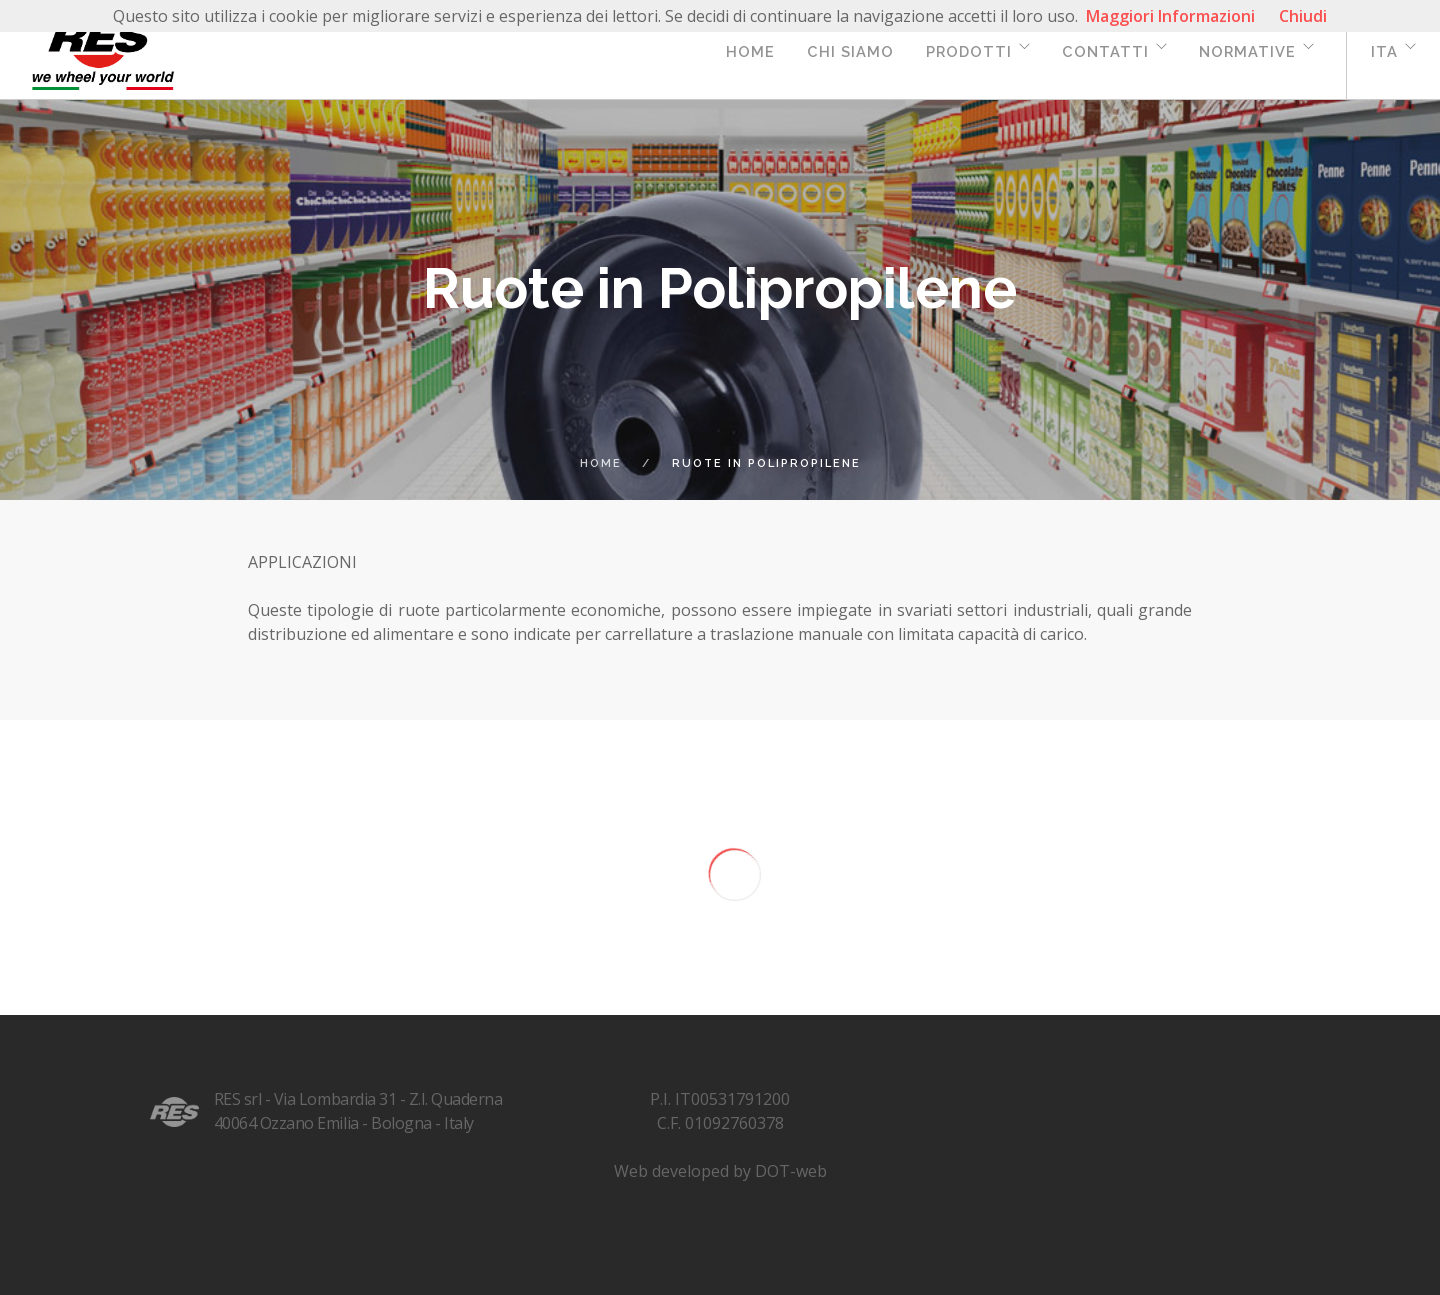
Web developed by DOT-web (720, 1171)
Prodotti (969, 51)
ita (1384, 51)
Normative (1247, 51)
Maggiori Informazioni (1170, 16)
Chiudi (1303, 16)
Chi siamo (850, 51)
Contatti (1105, 51)
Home (750, 51)
